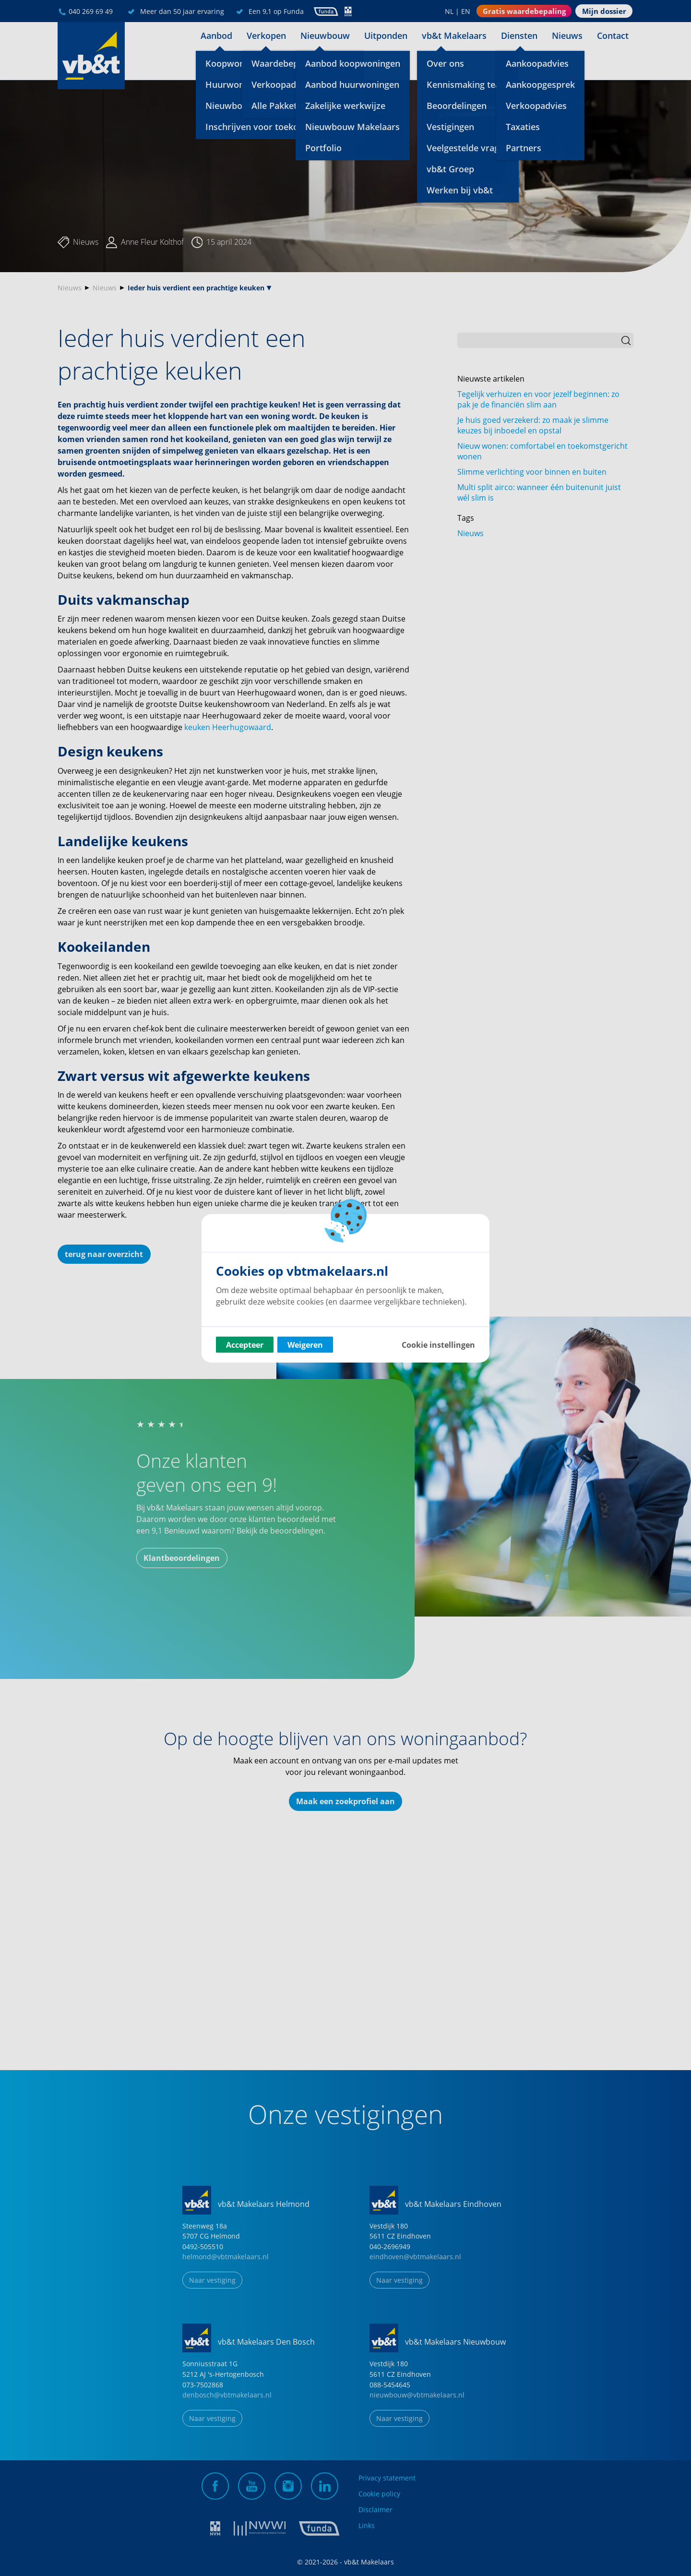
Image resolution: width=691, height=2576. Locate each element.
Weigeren (305, 1344)
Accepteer (244, 1344)
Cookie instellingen (438, 1344)
